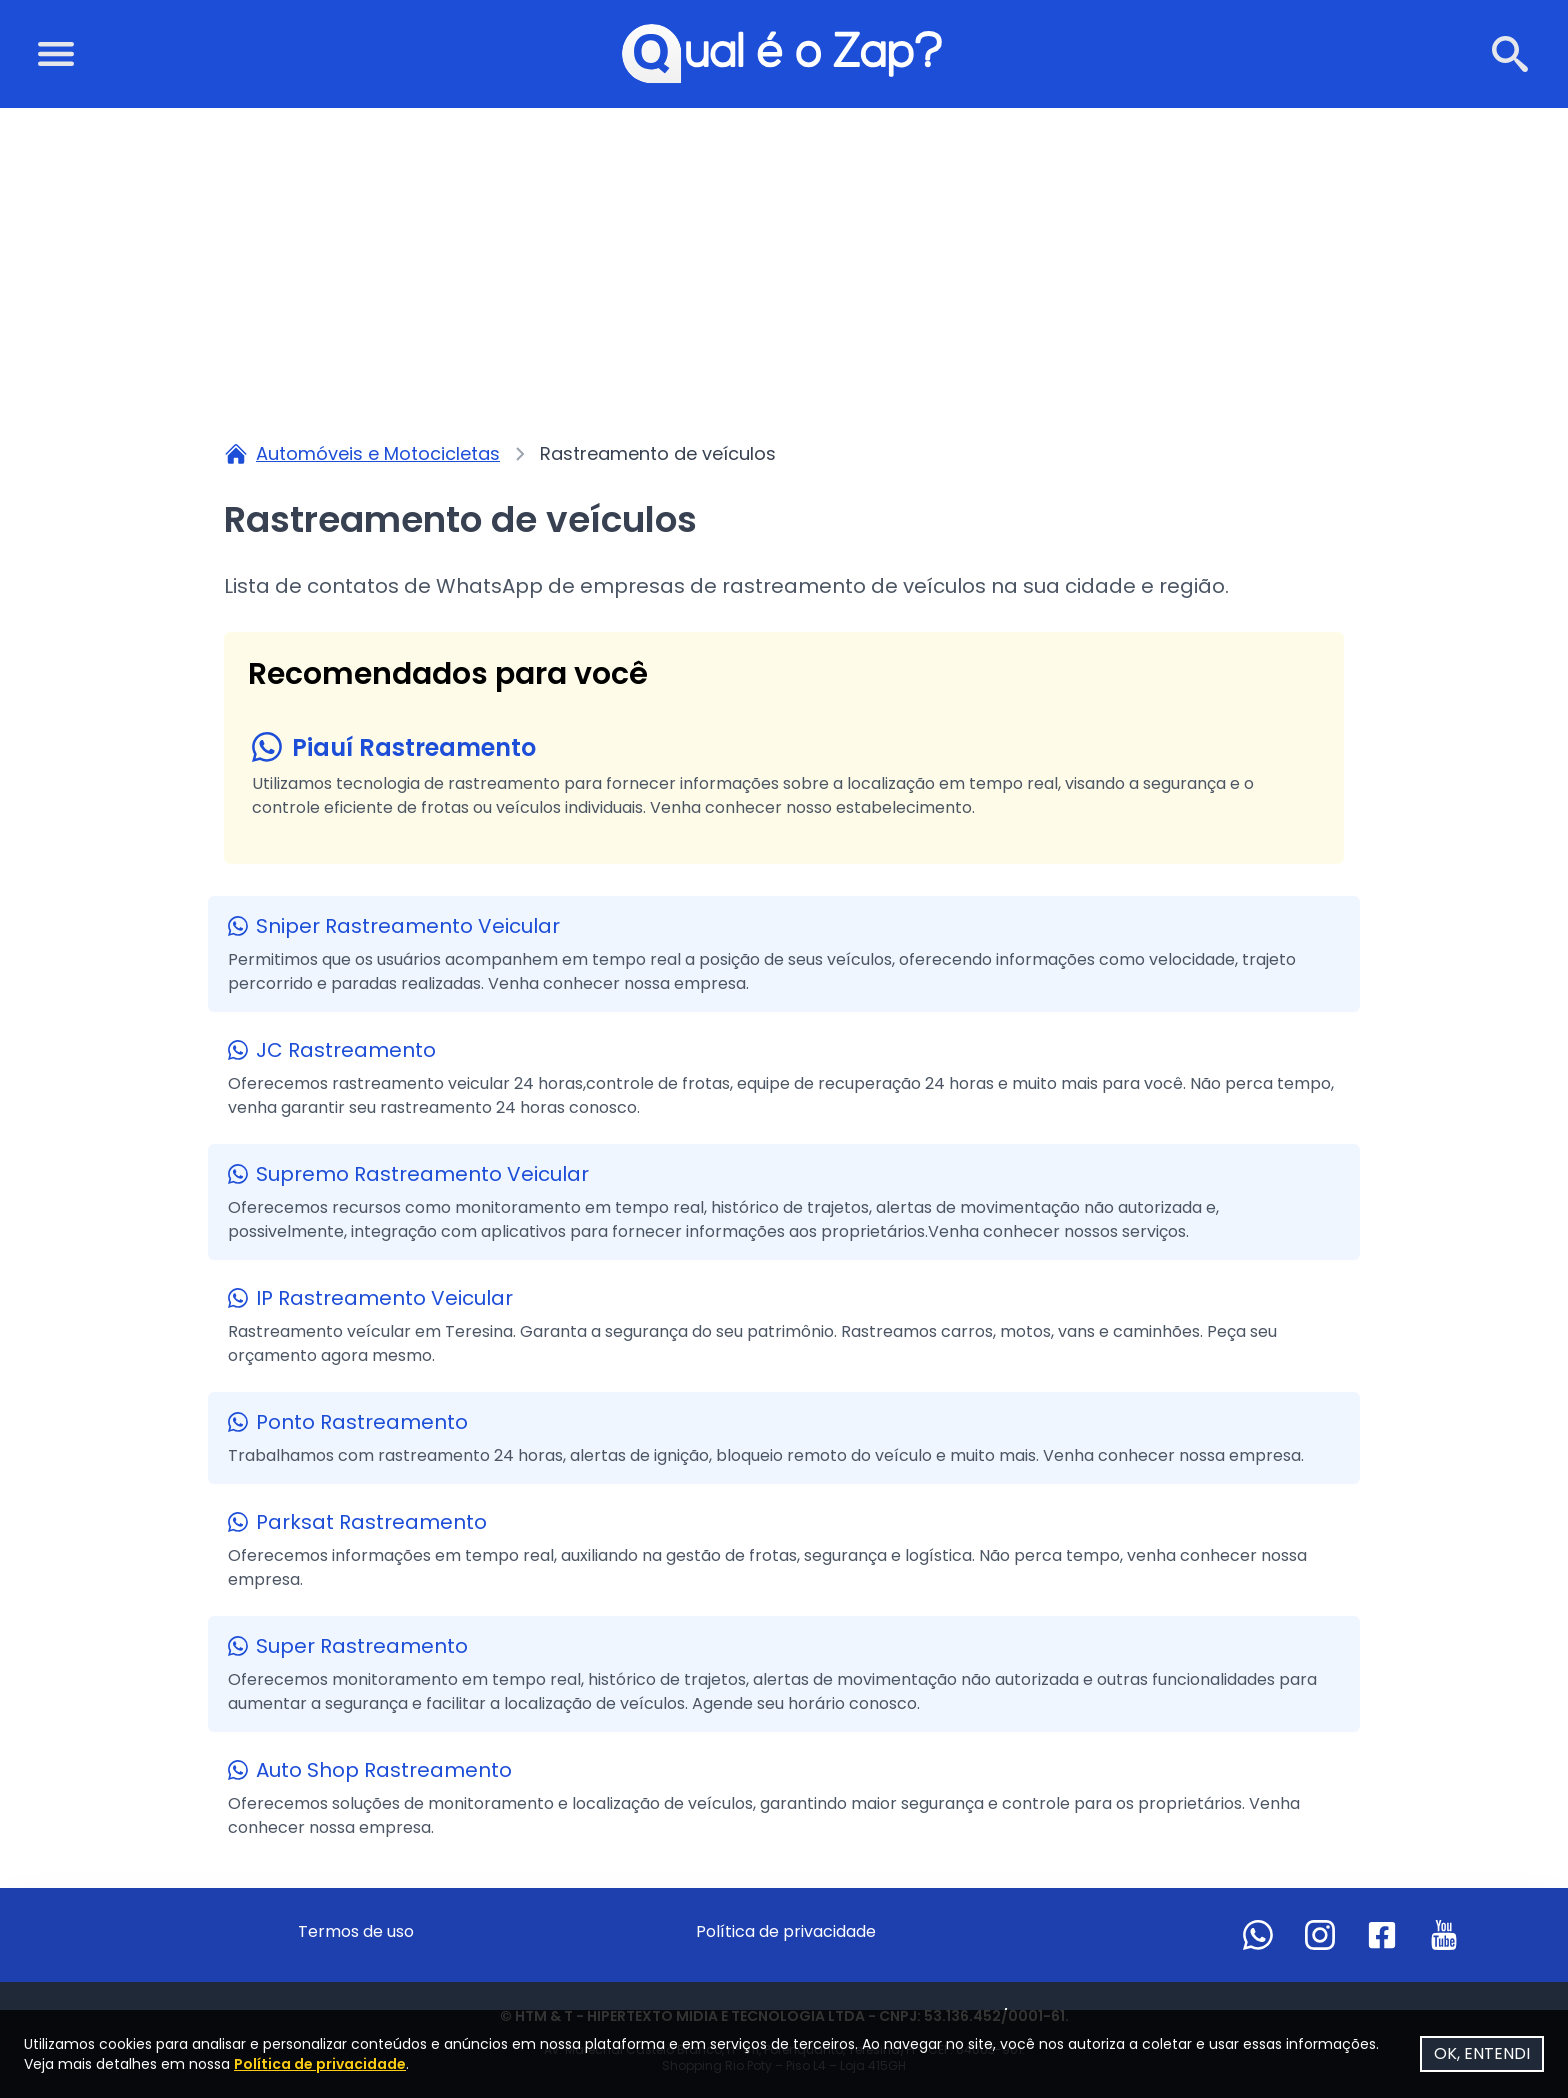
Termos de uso (356, 1931)
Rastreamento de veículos (658, 453)
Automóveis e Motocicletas (378, 453)
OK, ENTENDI (1482, 2053)
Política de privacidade (786, 1931)
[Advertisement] (784, 258)
